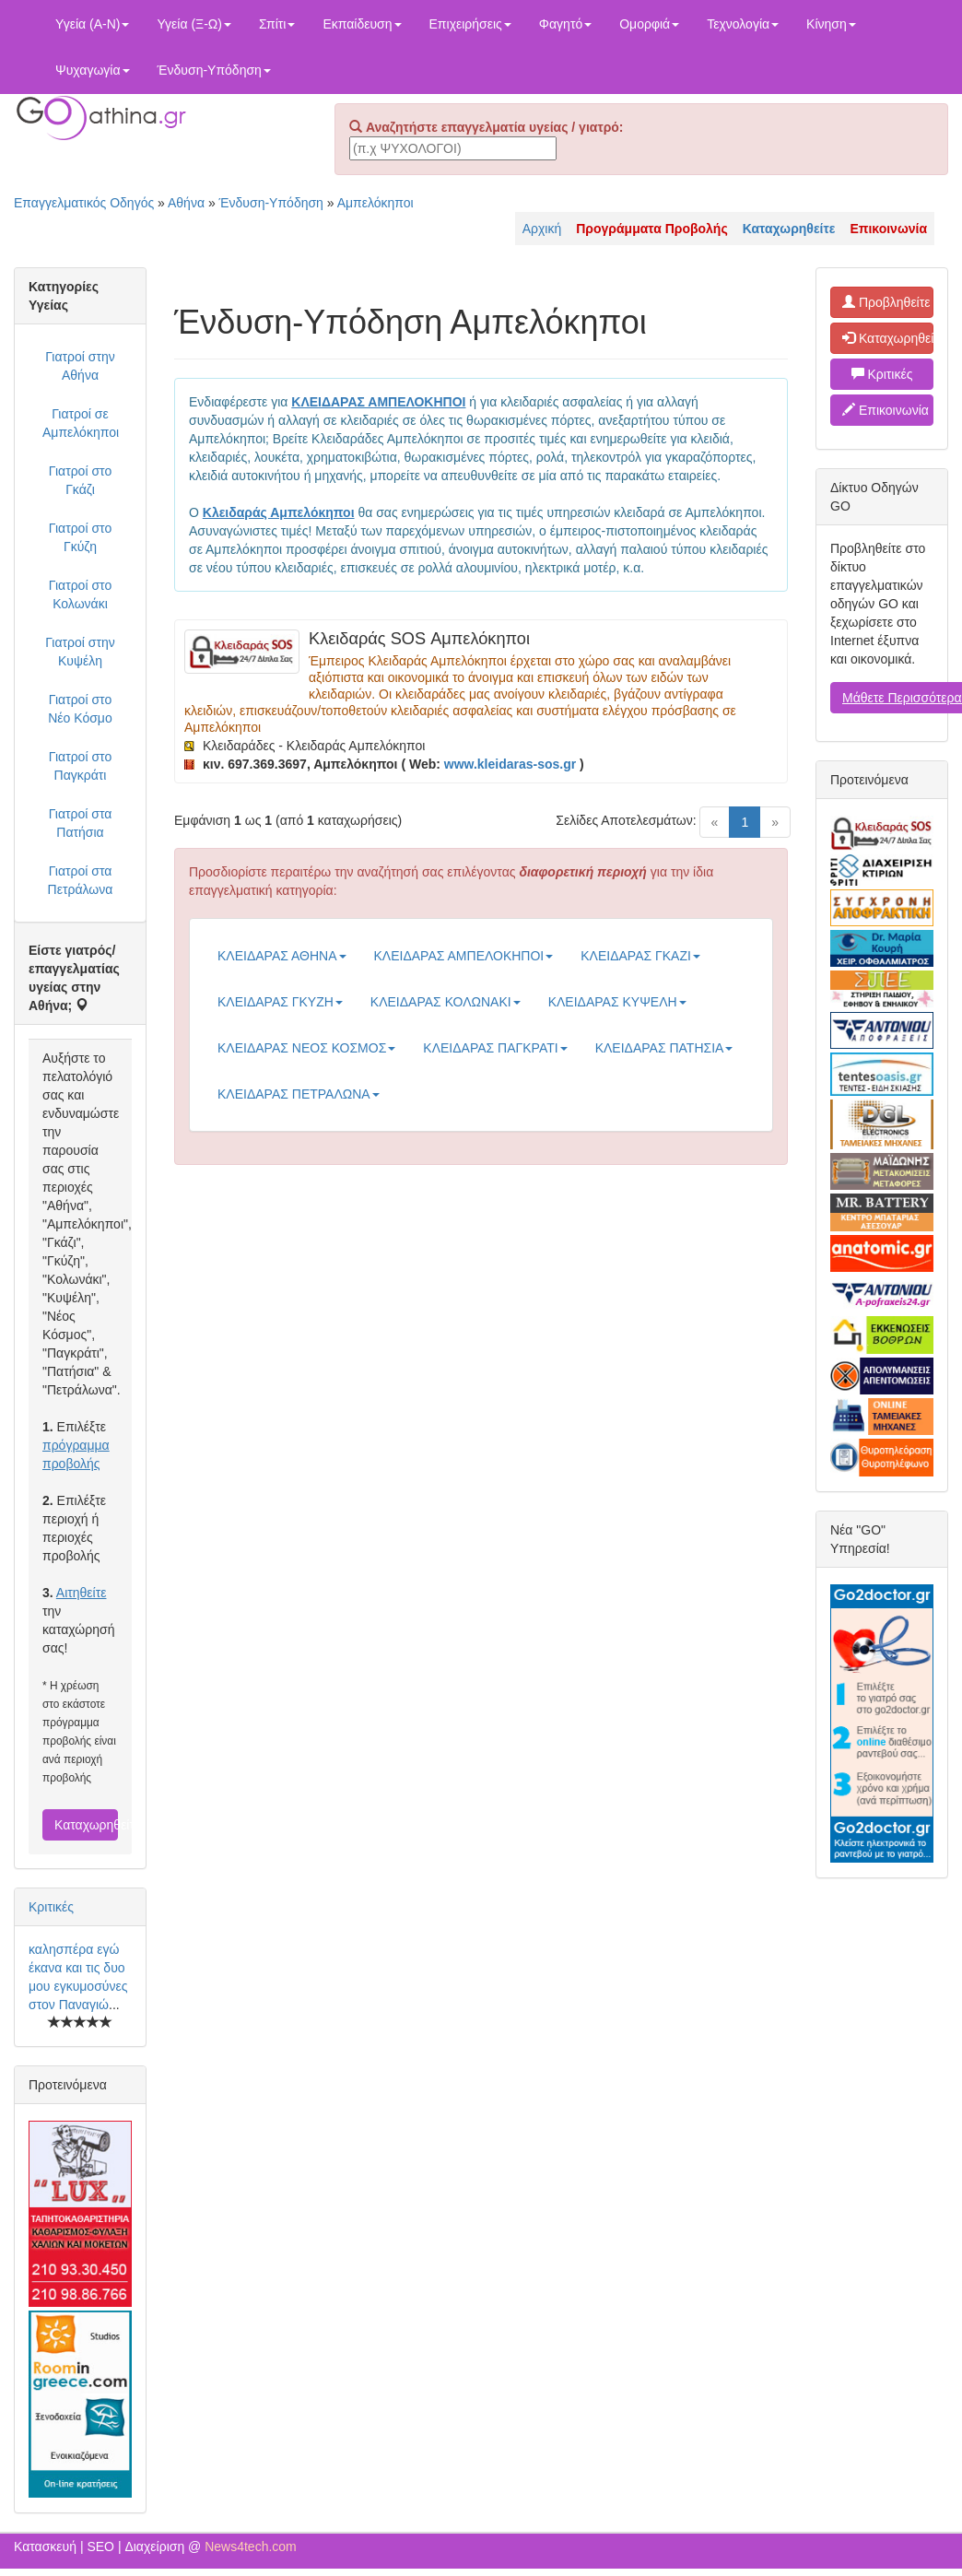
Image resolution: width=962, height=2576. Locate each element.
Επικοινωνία (885, 410)
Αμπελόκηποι (375, 202)
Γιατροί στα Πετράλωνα (80, 880)
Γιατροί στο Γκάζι (80, 480)
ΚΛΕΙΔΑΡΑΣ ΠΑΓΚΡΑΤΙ (495, 1048)
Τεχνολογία (743, 24)
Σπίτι (277, 24)
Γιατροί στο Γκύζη (80, 537)
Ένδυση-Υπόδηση (214, 70)
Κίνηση (831, 24)
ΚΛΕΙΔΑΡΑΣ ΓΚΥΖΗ (280, 1001)
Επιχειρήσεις (470, 24)
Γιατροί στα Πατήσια (80, 823)
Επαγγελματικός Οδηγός (84, 202)
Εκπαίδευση (362, 24)
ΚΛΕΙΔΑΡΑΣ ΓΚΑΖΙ (640, 955)
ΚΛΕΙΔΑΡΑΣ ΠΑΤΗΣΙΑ (664, 1048)
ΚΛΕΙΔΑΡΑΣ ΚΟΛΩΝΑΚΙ (445, 1001)
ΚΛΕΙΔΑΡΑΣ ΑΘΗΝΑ (281, 955)
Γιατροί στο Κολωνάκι (80, 594)
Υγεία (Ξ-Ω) (194, 24)
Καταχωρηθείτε (86, 1824)
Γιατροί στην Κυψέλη (80, 651)
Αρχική (542, 228)
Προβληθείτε (886, 302)
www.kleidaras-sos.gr (510, 764)
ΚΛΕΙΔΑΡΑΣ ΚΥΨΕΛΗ (617, 1001)
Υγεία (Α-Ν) (92, 24)
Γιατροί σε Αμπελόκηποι (80, 423)
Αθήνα (186, 202)
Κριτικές (51, 1907)
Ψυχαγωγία (92, 70)
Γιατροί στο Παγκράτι (80, 765)
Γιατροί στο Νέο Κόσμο (79, 708)
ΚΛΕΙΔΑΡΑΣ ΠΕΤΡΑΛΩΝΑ (298, 1094)
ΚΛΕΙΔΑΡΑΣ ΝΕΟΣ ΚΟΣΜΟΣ (306, 1048)
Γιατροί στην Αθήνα (80, 365)
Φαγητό (565, 24)
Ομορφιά (649, 24)
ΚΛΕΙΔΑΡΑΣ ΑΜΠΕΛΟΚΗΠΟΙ (464, 955)
